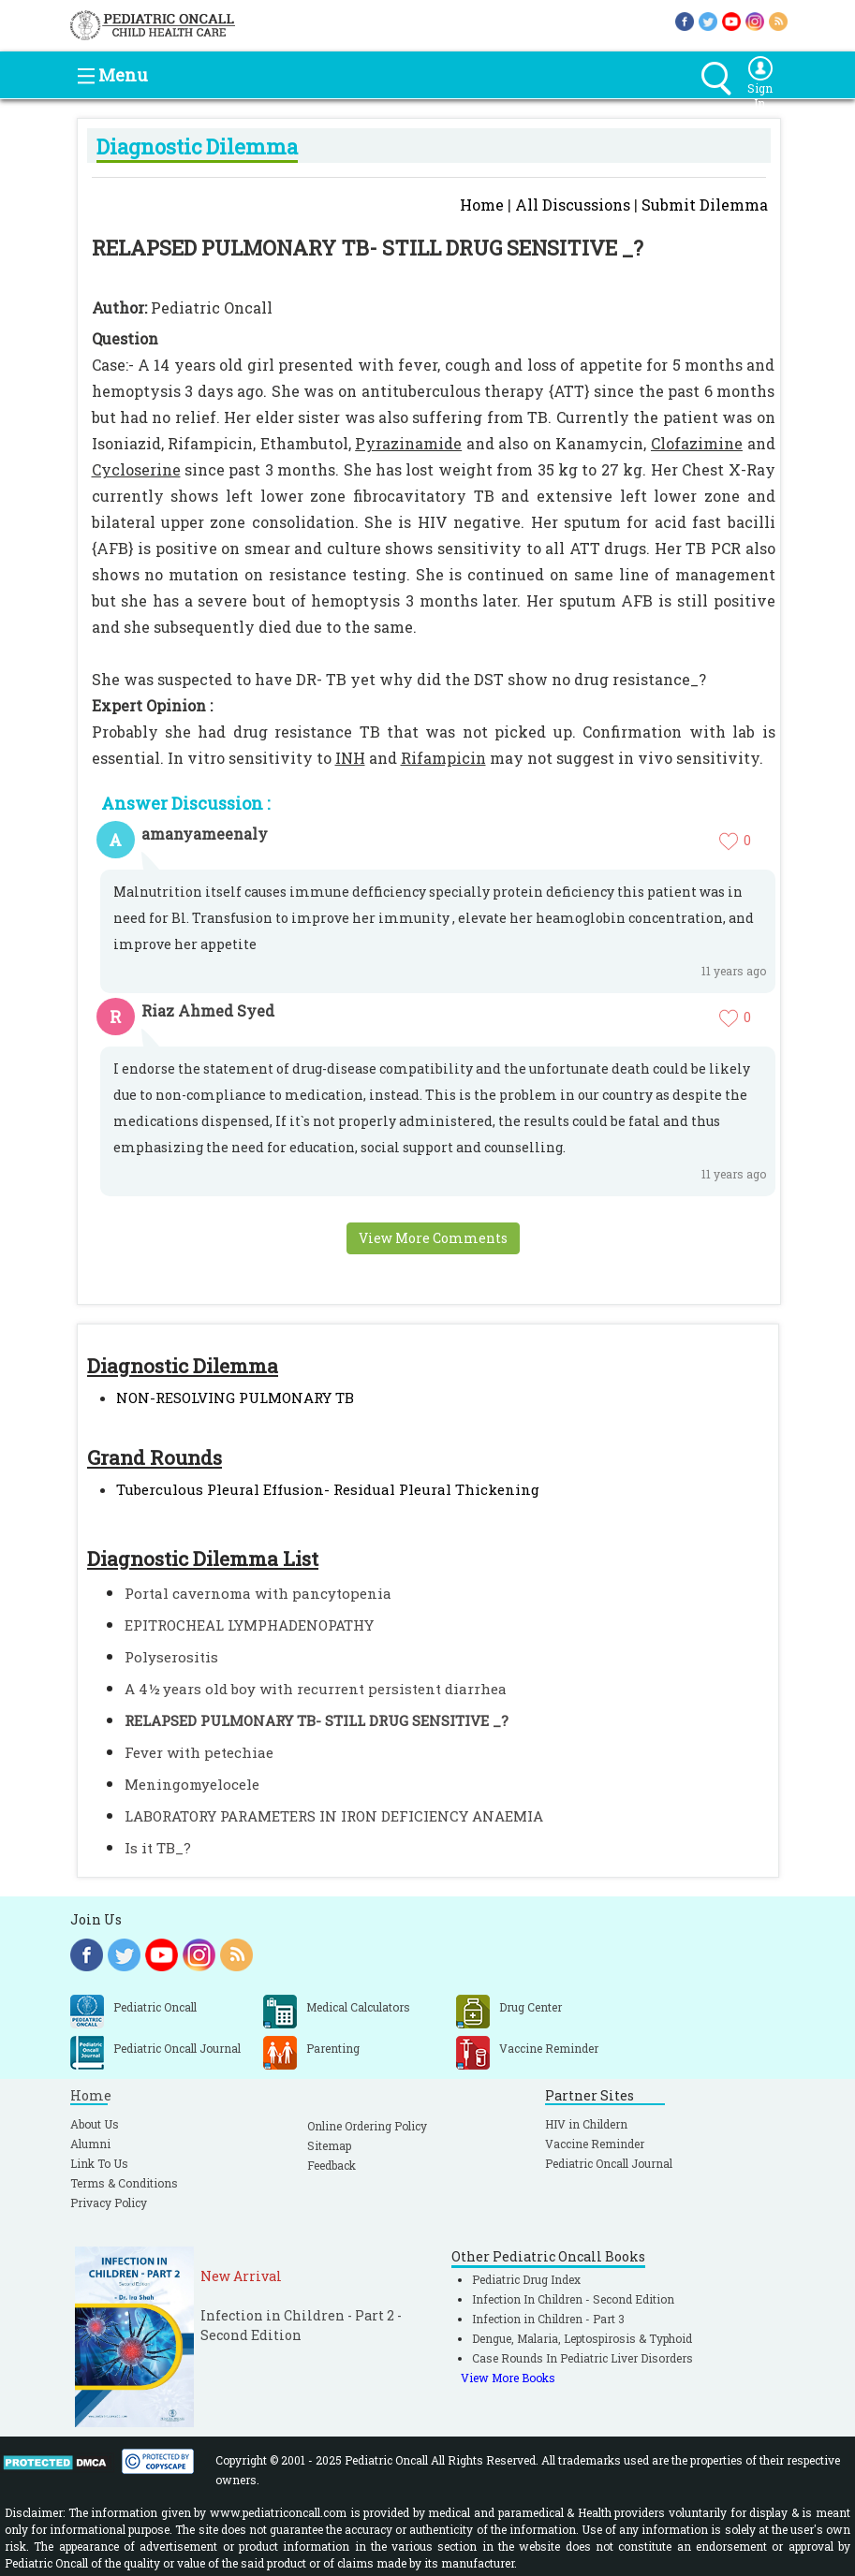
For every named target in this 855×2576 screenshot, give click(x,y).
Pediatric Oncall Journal (608, 2163)
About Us (94, 2123)
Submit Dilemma (704, 204)
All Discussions (572, 204)
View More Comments (433, 1238)
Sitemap (329, 2145)
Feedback (331, 2165)
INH (350, 758)
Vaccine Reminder (594, 2143)
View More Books (508, 2377)
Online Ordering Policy (367, 2125)
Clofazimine (697, 443)
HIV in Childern (586, 2123)
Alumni (90, 2143)
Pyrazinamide (408, 443)
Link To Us (99, 2163)
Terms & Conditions (124, 2182)
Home (482, 204)
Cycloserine (136, 469)
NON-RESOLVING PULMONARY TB (235, 1397)
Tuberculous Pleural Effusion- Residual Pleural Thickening (327, 1489)
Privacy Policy (108, 2202)
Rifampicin (443, 758)
